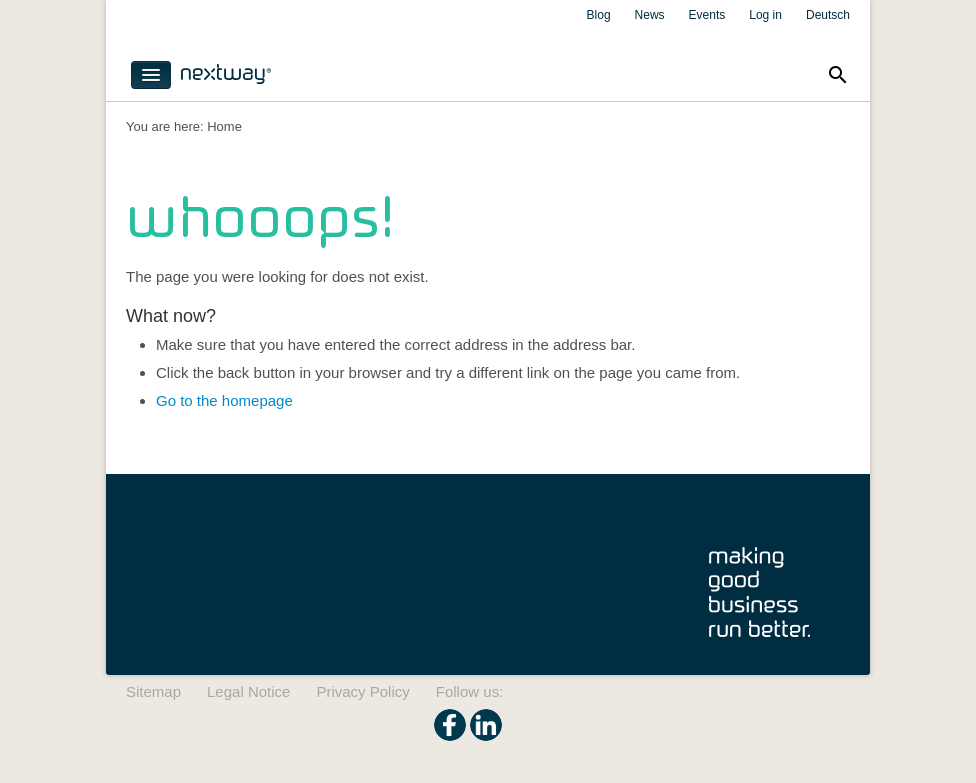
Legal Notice (248, 691)
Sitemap (153, 691)
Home (224, 126)
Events (707, 15)
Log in (765, 15)
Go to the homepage (224, 400)
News (650, 15)
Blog (599, 15)
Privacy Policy (362, 691)
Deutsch (828, 15)
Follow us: (470, 691)
